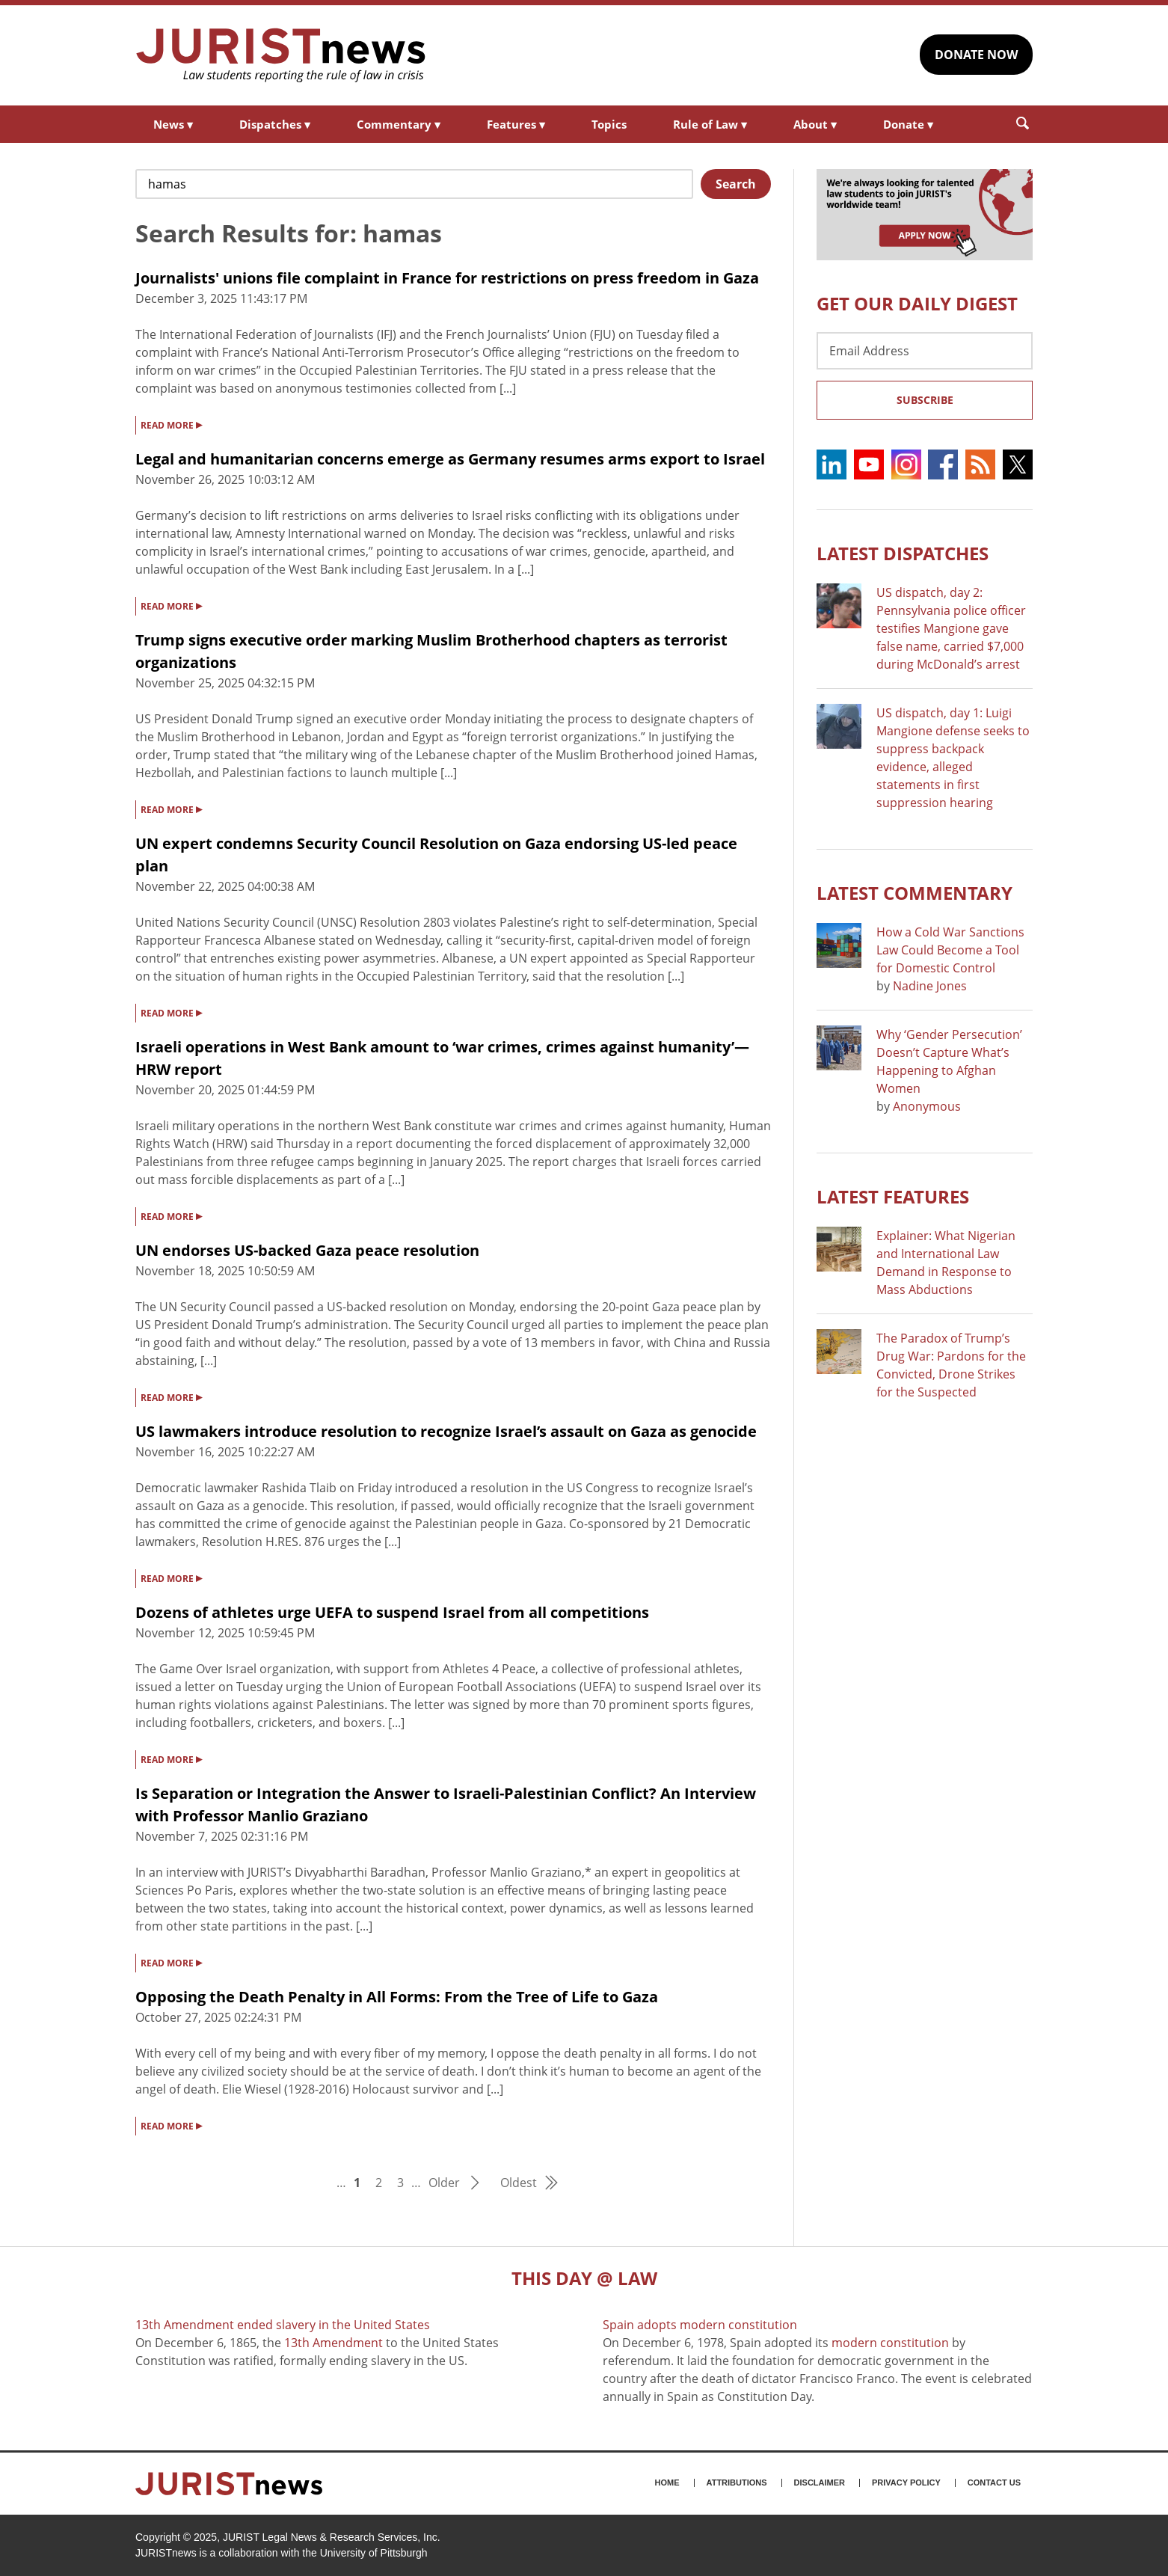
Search (736, 184)
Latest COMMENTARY (914, 892)
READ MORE (171, 424)
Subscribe (925, 400)
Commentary (398, 124)
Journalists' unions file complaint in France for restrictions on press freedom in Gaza (447, 278)
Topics (609, 124)
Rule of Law (710, 124)
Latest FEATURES (893, 1196)
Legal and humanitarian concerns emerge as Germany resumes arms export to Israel (450, 459)
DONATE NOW (976, 54)
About (815, 124)
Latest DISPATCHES (903, 553)
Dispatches (274, 124)
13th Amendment (333, 2342)
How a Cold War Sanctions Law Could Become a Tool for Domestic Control (950, 950)
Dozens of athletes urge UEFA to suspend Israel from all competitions (392, 1612)
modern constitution (890, 2342)
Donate (908, 124)
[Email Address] (925, 350)
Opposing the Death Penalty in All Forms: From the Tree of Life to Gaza (396, 1997)
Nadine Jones (930, 986)
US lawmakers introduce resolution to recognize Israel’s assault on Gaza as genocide (446, 1431)
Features (516, 124)
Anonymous (927, 1106)
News (173, 124)
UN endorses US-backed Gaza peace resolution (307, 1250)
